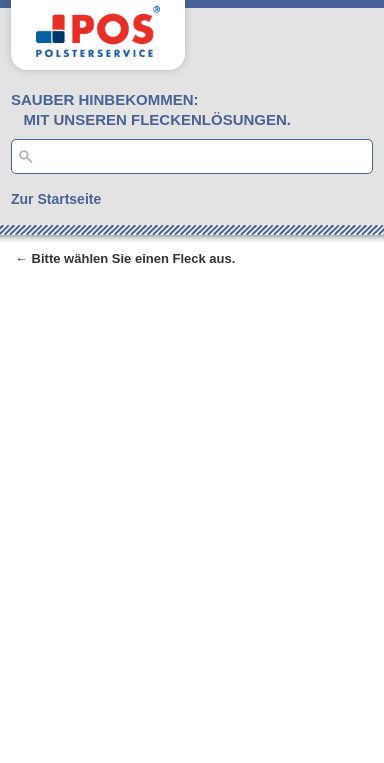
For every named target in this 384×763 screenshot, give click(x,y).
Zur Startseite (56, 199)
